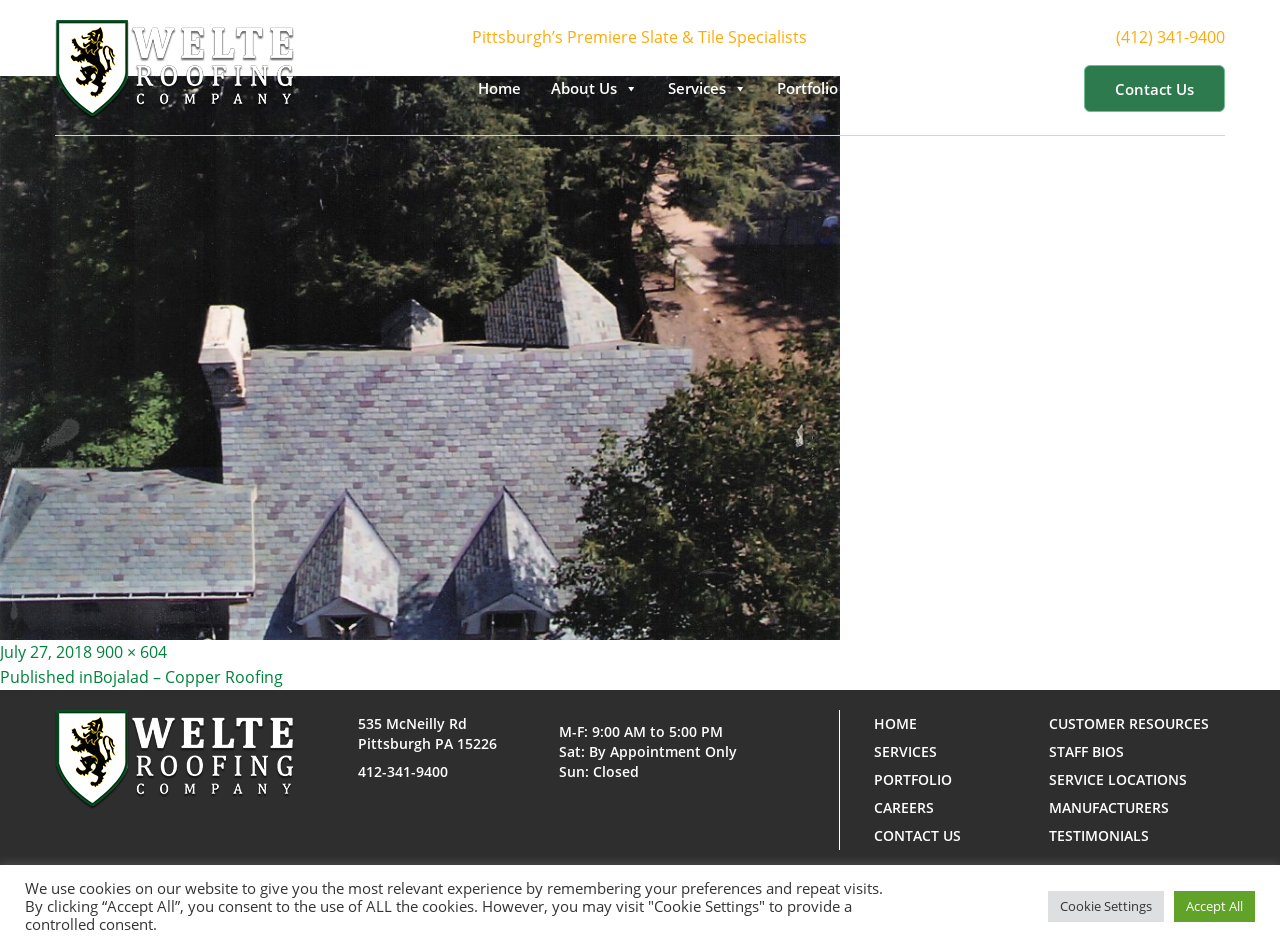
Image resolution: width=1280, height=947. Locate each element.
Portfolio (818, 88)
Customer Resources (974, 88)
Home (499, 88)
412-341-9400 (403, 771)
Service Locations (1118, 779)
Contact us (1154, 89)
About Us (594, 88)
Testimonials (1099, 835)
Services (707, 88)
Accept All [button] (1214, 906)
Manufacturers (1109, 807)
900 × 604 (131, 652)
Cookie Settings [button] (1106, 906)
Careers (904, 807)
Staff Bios (1086, 751)
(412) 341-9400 (1188, 37)
